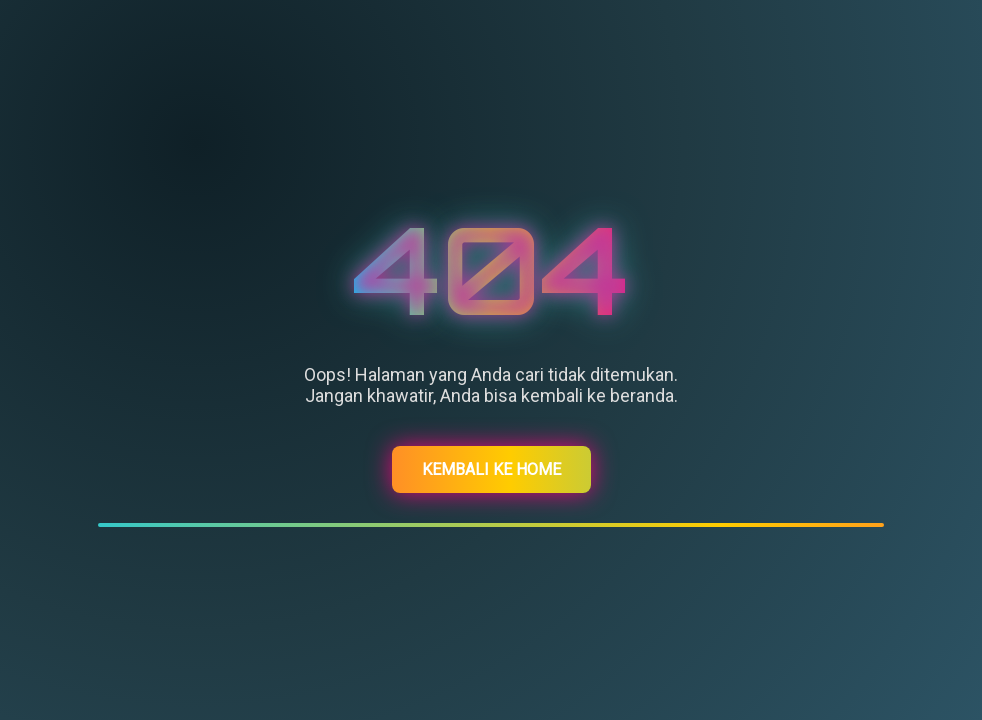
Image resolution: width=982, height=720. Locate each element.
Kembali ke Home (491, 469)
